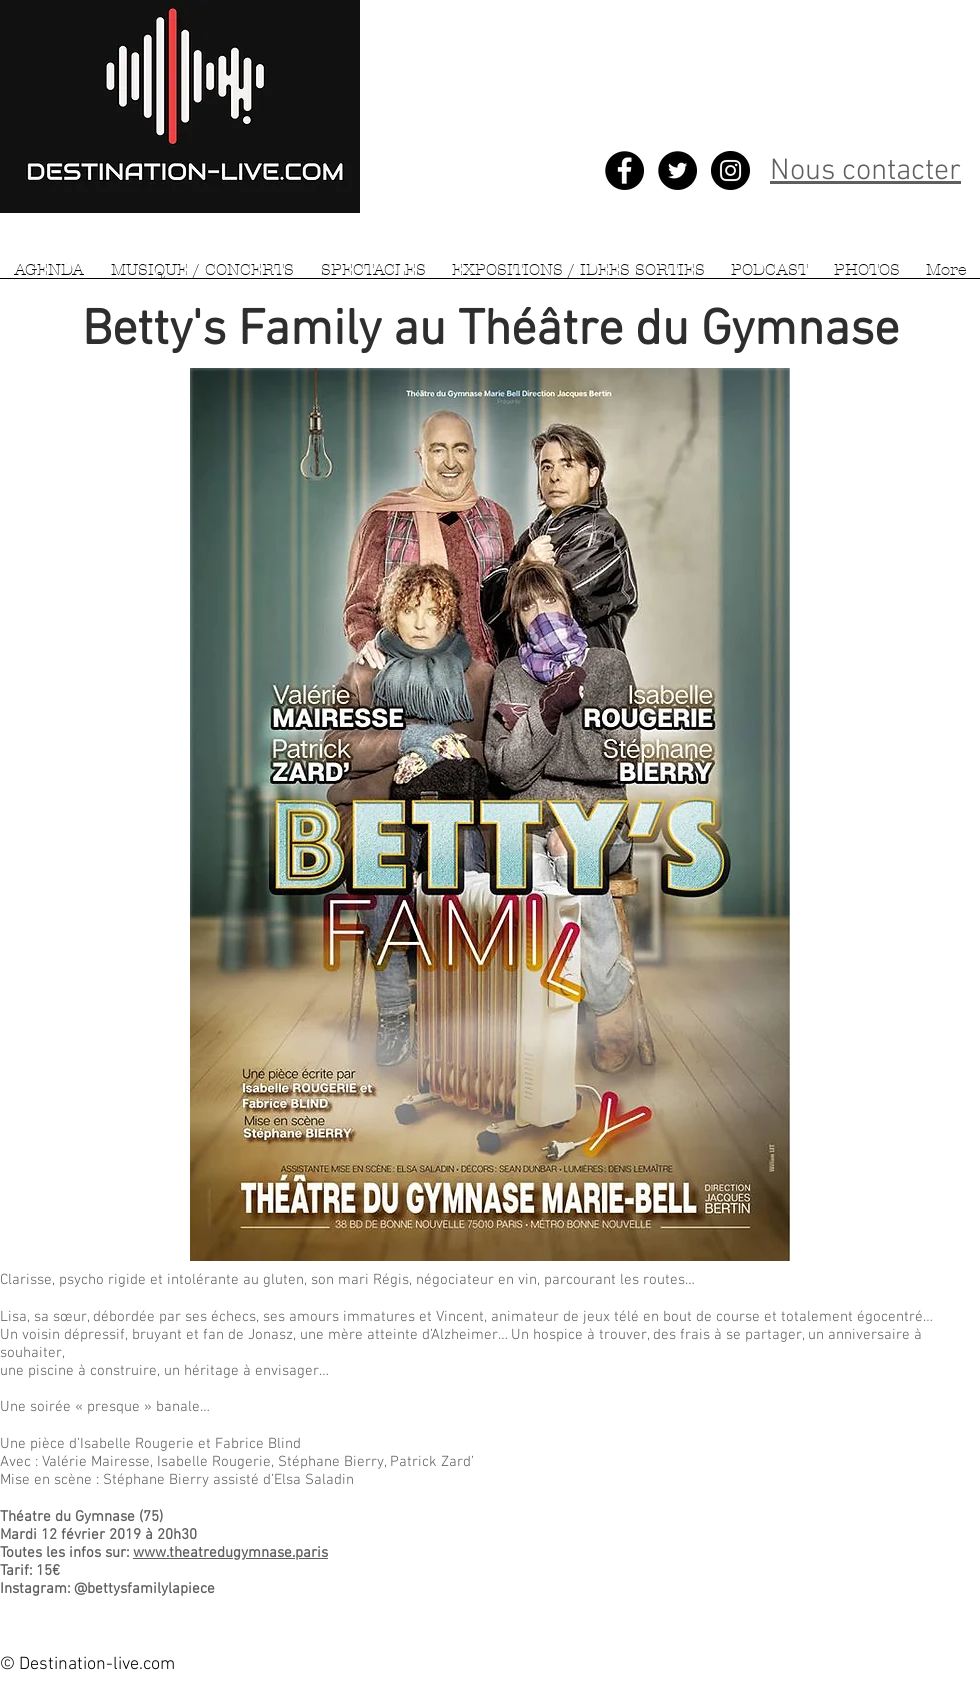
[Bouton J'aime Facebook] (597, 1608)
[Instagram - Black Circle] (730, 170)
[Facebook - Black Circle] (624, 170)
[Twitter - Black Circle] (677, 170)
